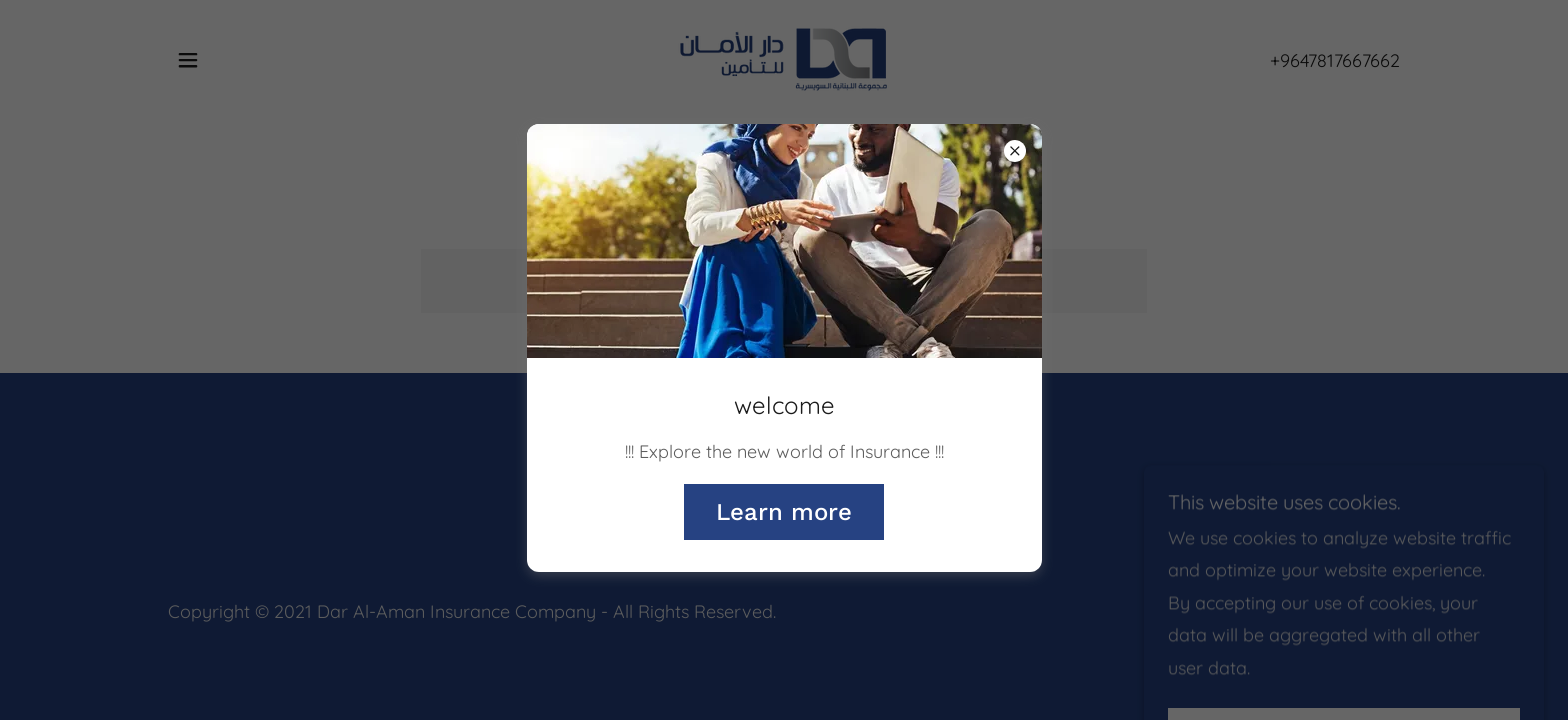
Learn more (784, 512)
